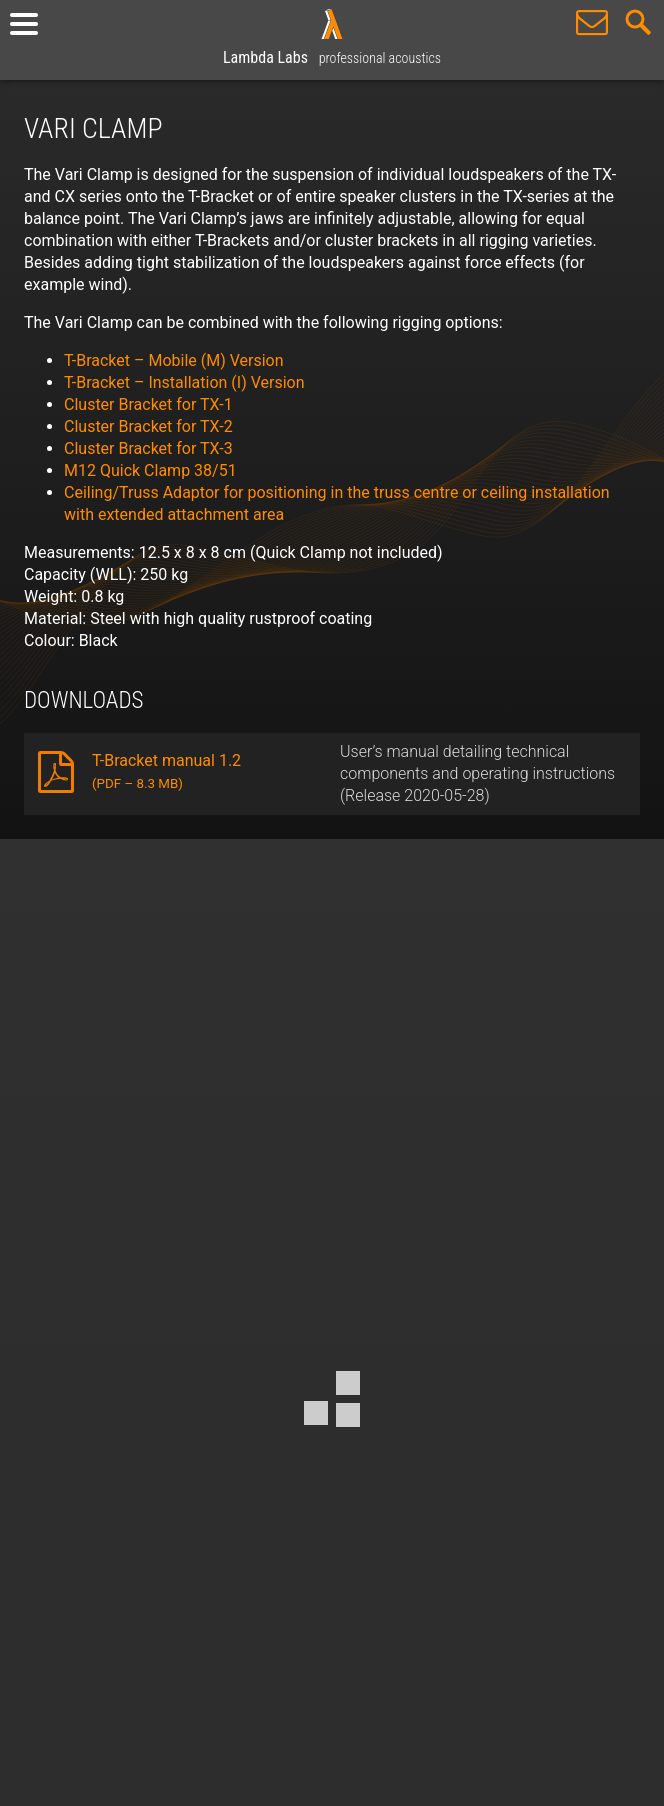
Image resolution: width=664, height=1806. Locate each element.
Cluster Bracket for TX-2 (148, 426)
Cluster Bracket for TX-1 (148, 404)
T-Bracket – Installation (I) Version (184, 382)
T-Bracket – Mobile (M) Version (174, 360)
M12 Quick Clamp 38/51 (150, 470)
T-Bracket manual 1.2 (166, 771)
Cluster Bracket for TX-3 (148, 448)
